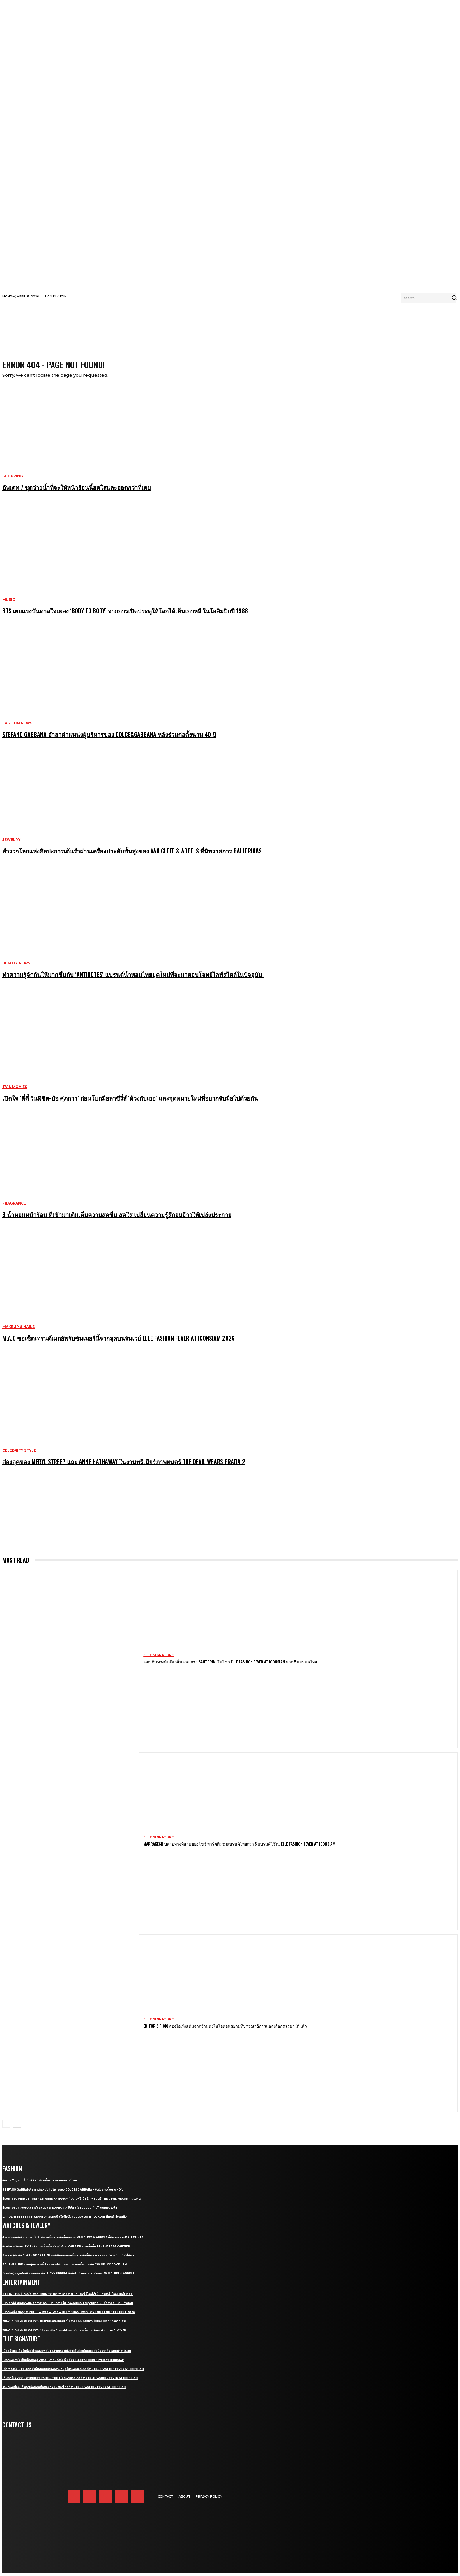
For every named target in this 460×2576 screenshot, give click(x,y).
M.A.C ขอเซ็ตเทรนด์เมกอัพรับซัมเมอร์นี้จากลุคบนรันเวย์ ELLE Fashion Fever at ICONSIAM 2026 (119, 1342)
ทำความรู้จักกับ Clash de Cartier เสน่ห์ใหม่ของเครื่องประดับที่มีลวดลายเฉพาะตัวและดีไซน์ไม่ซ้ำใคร (68, 2260)
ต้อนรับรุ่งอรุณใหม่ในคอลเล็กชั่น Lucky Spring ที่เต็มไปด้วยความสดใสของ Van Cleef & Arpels (68, 2278)
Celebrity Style (19, 1455)
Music (8, 604)
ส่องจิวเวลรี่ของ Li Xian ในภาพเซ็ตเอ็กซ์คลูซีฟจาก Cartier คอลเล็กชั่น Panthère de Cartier (66, 2251)
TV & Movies (14, 1091)
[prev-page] (6, 2128)
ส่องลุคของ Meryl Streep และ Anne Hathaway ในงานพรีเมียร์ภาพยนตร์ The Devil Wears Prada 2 (123, 1466)
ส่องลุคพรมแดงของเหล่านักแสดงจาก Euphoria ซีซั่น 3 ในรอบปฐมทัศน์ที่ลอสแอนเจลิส (59, 2212)
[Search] (454, 298)
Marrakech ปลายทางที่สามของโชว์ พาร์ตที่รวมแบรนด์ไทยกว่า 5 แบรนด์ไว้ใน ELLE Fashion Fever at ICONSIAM (239, 1848)
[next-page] (17, 2128)
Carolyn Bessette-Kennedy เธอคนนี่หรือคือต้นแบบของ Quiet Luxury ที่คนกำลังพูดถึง (64, 2221)
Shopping (12, 480)
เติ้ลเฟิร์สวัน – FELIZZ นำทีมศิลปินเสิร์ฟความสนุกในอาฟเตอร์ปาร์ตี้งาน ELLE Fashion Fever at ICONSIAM (73, 2373)
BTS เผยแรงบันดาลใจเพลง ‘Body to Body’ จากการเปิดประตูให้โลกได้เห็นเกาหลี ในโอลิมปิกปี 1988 (125, 615)
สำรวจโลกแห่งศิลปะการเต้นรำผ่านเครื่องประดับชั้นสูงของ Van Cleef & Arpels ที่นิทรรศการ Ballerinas (132, 855)
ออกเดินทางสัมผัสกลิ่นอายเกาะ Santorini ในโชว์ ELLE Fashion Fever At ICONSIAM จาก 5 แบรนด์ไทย (230, 1666)
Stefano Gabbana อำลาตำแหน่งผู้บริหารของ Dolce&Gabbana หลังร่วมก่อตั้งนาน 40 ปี (109, 738)
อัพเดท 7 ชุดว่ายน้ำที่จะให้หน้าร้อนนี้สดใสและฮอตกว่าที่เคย (76, 491)
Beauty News (16, 967)
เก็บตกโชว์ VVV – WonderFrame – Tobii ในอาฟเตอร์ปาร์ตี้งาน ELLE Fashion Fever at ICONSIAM (70, 2382)
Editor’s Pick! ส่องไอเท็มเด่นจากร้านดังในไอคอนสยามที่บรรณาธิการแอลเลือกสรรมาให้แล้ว (225, 2030)
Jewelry (11, 844)
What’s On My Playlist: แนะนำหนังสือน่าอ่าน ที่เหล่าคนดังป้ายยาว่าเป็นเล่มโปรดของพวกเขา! (64, 2325)
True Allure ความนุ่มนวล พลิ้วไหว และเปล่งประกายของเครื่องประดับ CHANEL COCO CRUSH (64, 2269)
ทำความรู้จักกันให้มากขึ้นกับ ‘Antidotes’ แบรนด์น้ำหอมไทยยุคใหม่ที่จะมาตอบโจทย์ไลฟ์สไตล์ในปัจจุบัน (133, 978)
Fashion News (17, 727)
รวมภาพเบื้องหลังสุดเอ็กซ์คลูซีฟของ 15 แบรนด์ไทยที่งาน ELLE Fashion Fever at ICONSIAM (64, 2391)
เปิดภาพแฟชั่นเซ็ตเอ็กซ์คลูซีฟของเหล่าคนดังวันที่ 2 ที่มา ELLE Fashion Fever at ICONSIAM (63, 2364)
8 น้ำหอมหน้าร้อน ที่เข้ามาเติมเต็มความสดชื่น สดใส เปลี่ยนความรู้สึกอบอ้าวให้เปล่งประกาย (116, 1218)
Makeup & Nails (18, 1331)
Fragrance (14, 1207)
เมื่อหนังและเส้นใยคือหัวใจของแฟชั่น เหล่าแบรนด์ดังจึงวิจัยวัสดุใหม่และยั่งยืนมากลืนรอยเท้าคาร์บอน (66, 2355)
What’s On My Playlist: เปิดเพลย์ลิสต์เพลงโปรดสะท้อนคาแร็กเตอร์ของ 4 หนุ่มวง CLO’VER (64, 2334)
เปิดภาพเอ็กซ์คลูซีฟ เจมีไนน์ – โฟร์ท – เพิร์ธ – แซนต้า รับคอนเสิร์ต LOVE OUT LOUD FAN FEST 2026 (68, 2316)
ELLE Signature (158, 1659)
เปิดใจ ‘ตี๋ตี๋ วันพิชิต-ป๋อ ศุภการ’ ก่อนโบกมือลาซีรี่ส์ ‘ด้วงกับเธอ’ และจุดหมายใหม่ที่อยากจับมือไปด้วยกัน (130, 1102)
